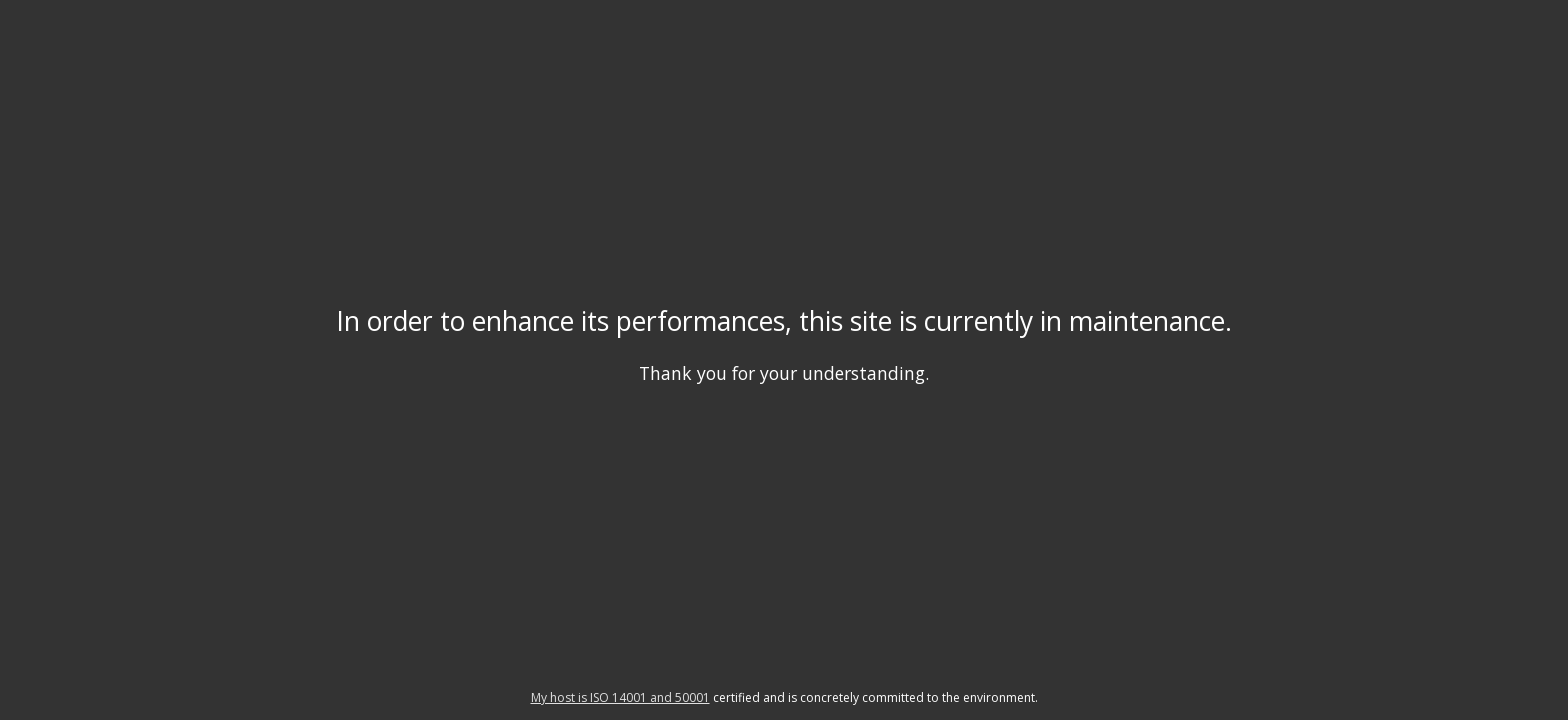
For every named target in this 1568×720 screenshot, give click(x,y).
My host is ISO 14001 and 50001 (620, 697)
